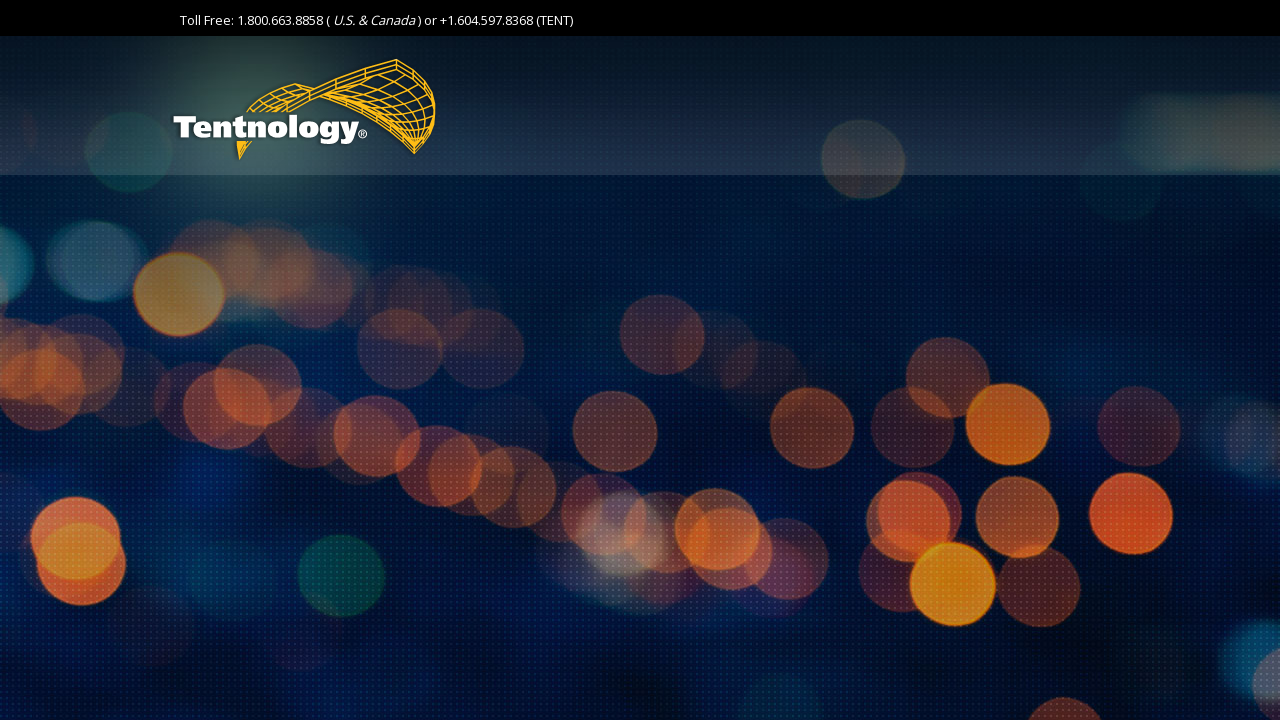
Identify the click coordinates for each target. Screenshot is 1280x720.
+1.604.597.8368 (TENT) (506, 20)
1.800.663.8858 (280, 20)
